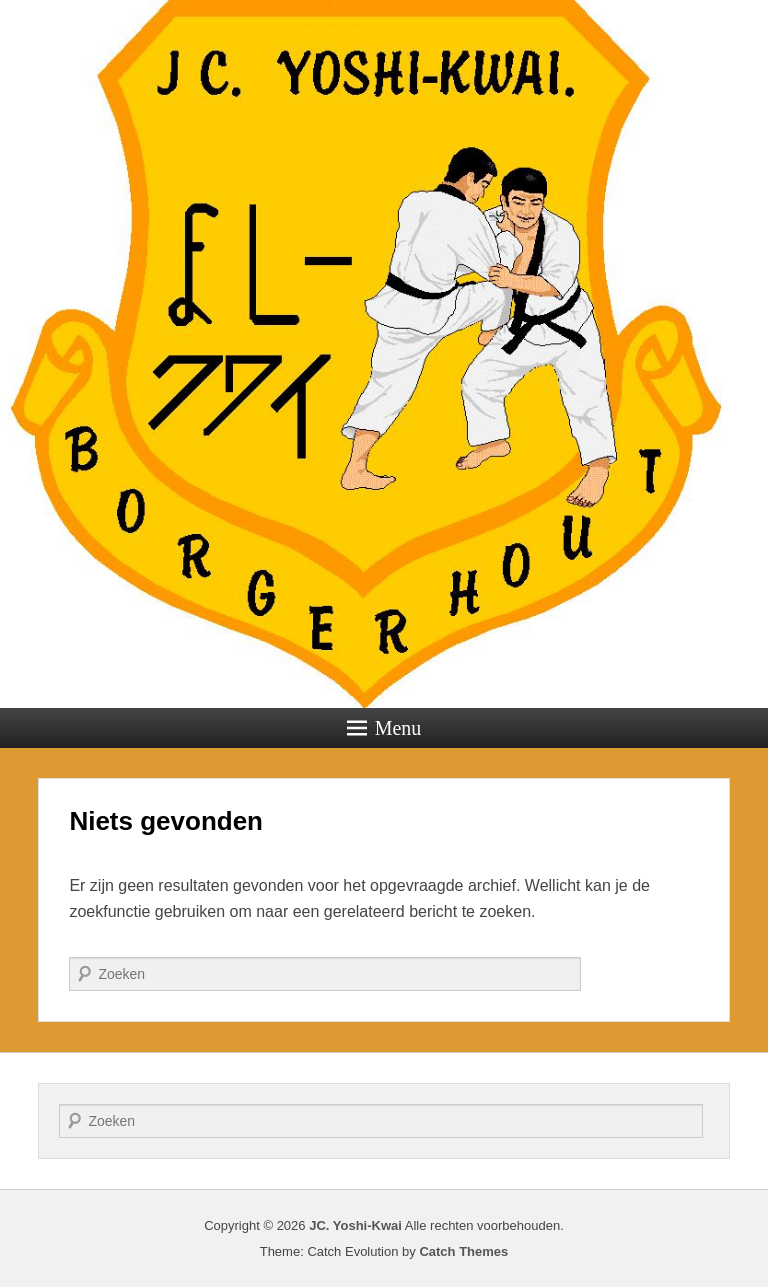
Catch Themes (463, 1251)
